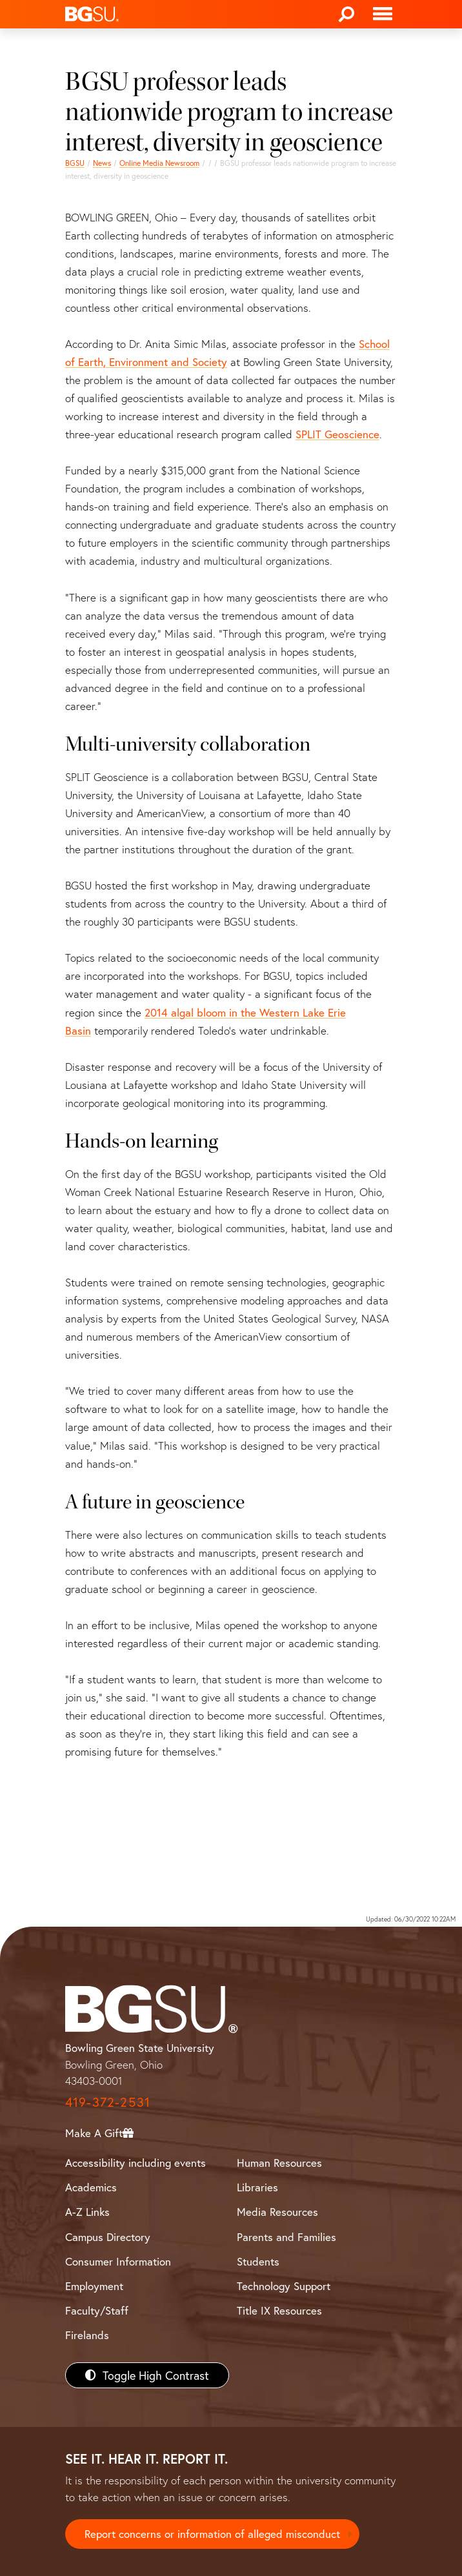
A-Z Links (87, 2211)
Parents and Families (286, 2236)
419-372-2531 (107, 2102)
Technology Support (283, 2285)
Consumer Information (118, 2261)
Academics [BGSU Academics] (91, 2187)
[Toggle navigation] (382, 14)
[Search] (346, 14)
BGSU (75, 163)
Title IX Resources (279, 2310)
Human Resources (279, 2162)
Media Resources (277, 2211)
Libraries (257, 2187)
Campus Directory (107, 2236)
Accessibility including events (135, 2162)
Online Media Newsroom (159, 163)
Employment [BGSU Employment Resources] (94, 2285)
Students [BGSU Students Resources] (258, 2261)
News (102, 163)
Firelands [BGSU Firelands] (87, 2335)
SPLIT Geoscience (337, 434)
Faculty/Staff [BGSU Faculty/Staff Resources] (96, 2310)
